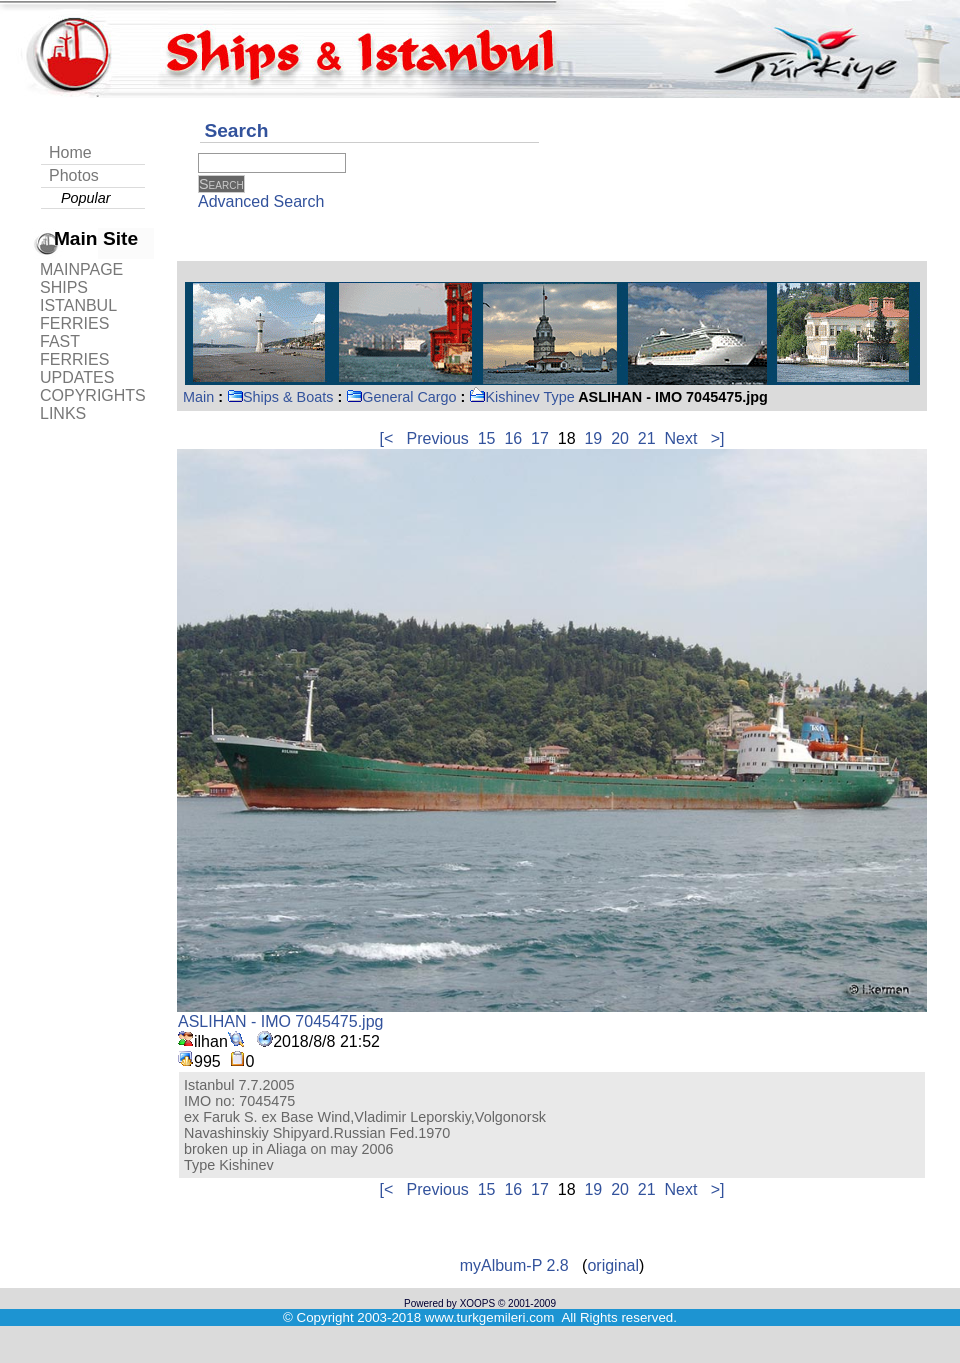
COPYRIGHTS (93, 395)
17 (540, 438)
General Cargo (401, 397)
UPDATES (77, 377)
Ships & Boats (280, 397)
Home (70, 152)
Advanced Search (261, 201)
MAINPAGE (81, 269)
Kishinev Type (521, 397)
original (613, 1265)
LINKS (63, 413)
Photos (74, 175)
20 (620, 438)
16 (513, 438)
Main (198, 397)
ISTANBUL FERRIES (78, 314)
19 (593, 438)
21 (647, 438)
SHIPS (64, 287)
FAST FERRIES (74, 350)
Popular (86, 198)
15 (487, 438)
